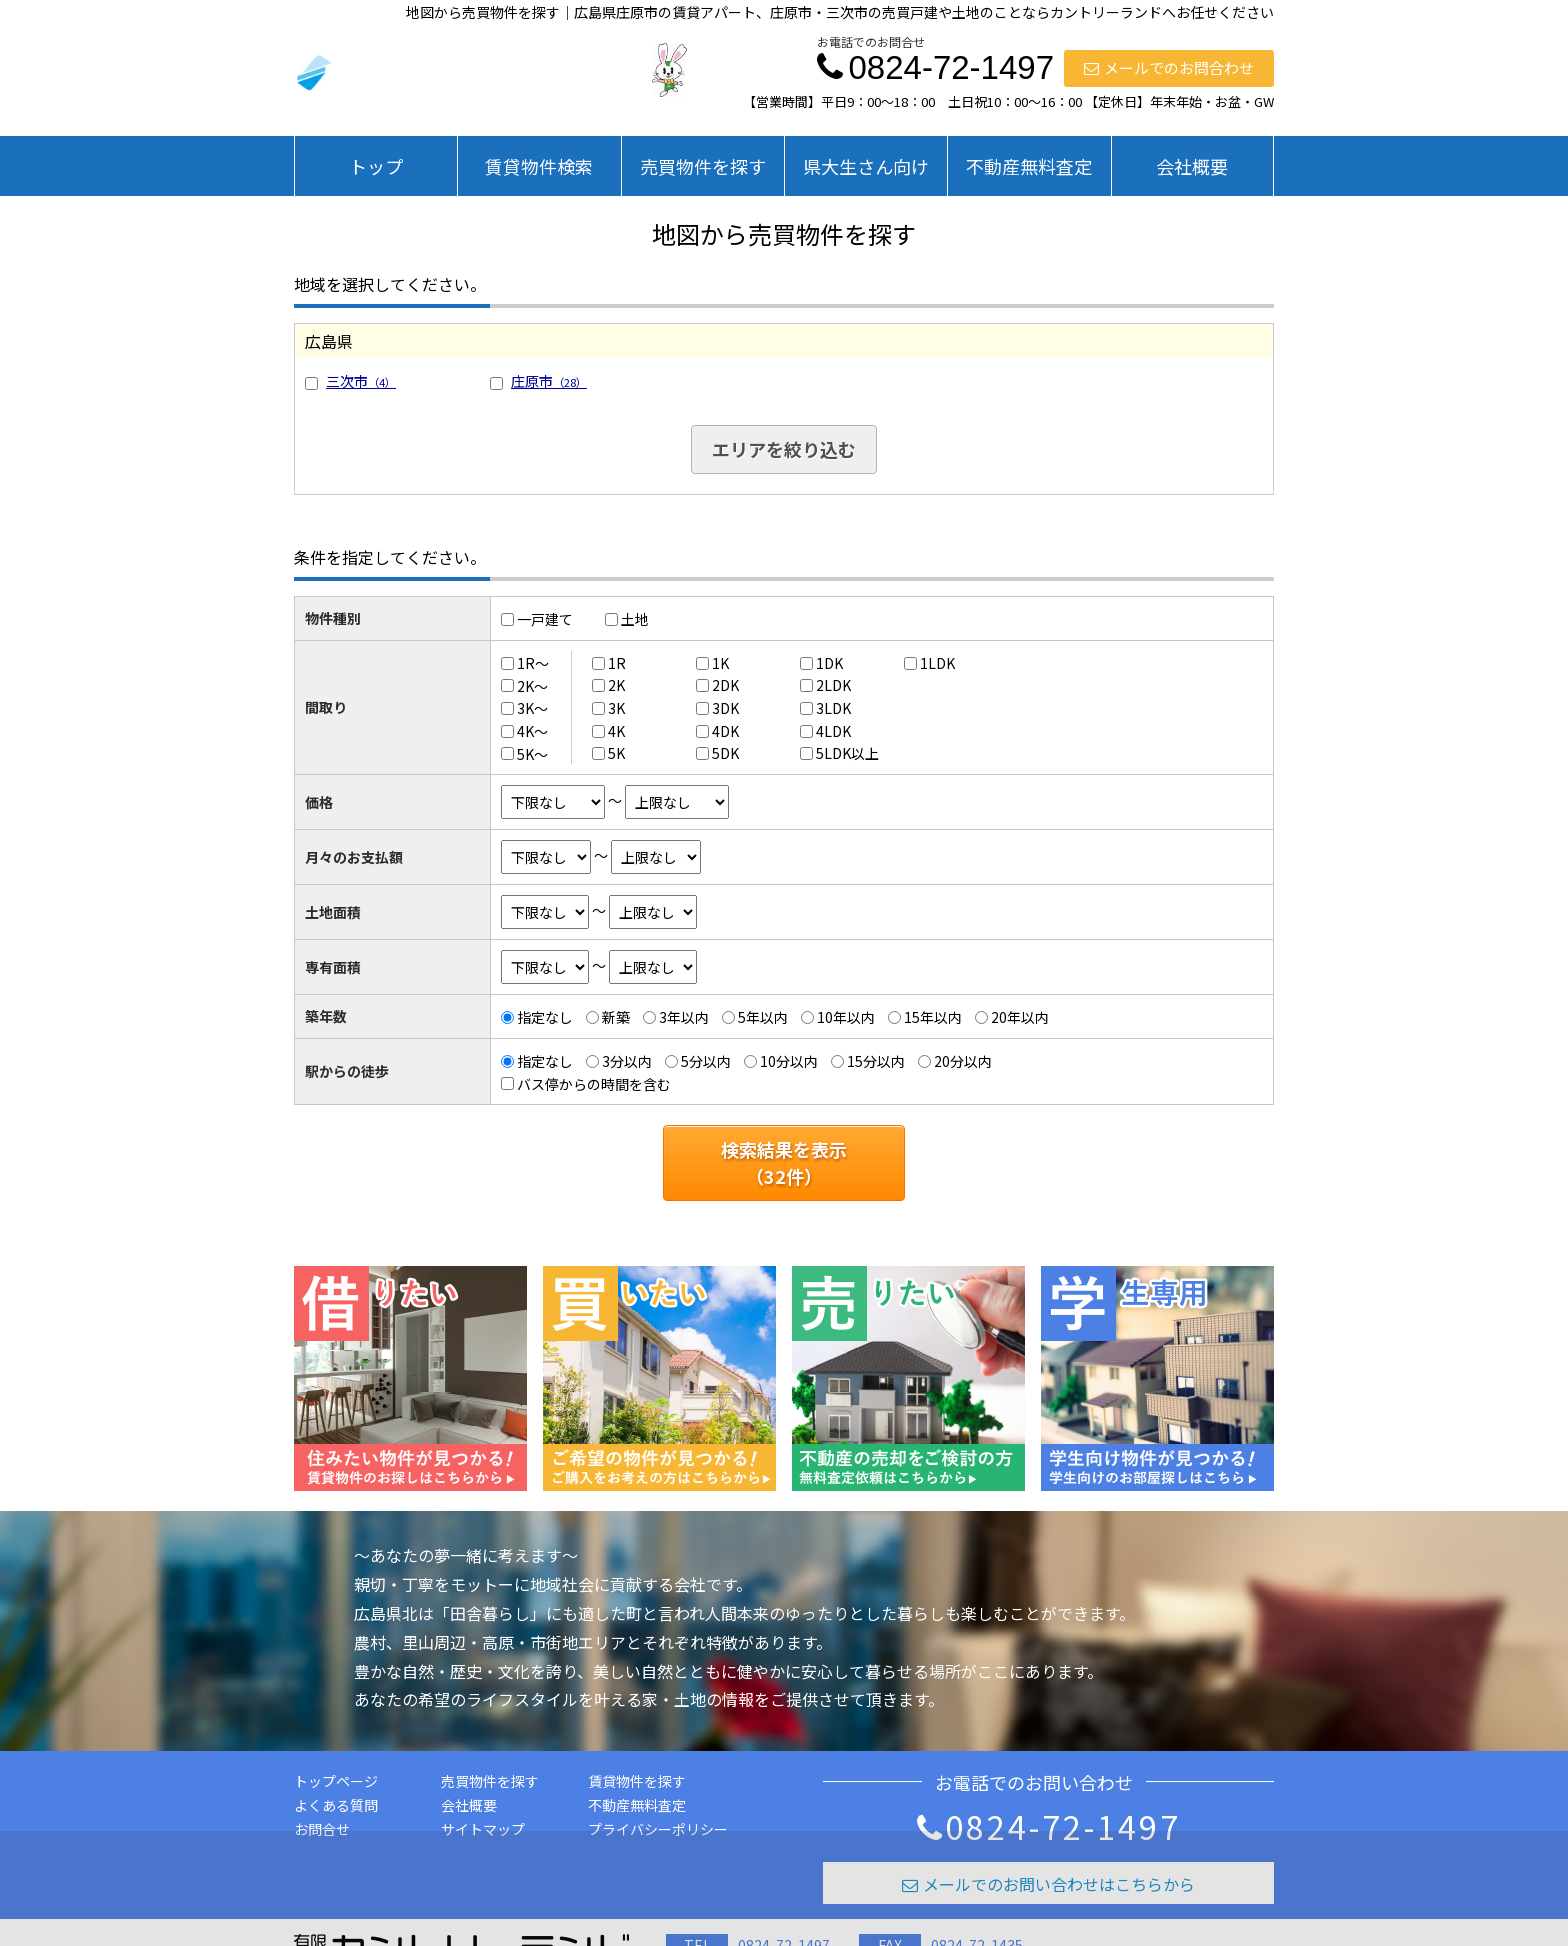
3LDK (833, 708)
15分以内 (876, 1061)
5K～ (532, 753)
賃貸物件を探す (637, 1781)
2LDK (833, 685)
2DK (725, 685)
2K (616, 685)
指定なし (545, 1017)
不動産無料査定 (1029, 166)
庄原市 (549, 381)
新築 (616, 1017)
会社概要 (1192, 166)
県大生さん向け (866, 166)
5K (616, 753)
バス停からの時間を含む (594, 1083)
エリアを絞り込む (784, 449)
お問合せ (322, 1829)
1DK (829, 663)
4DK (725, 731)
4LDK (833, 731)
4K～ (532, 731)
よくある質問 (336, 1805)
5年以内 (763, 1017)
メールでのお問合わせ (1169, 67)
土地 (635, 619)
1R (617, 663)
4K (616, 731)
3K (616, 708)
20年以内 (1020, 1017)
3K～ (532, 708)
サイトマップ (483, 1829)
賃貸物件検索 (539, 166)
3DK (725, 708)
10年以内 (846, 1017)
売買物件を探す (703, 166)
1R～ (533, 663)
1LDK (937, 663)
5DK (725, 753)
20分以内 (963, 1061)
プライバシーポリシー (658, 1829)
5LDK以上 (847, 753)
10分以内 (789, 1061)
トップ (376, 166)
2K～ (532, 685)
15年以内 (933, 1017)
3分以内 (627, 1061)
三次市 (361, 381)
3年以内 (684, 1017)
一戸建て (545, 619)
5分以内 (706, 1061)
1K (720, 663)
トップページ (336, 1781)
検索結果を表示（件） (784, 1162)
